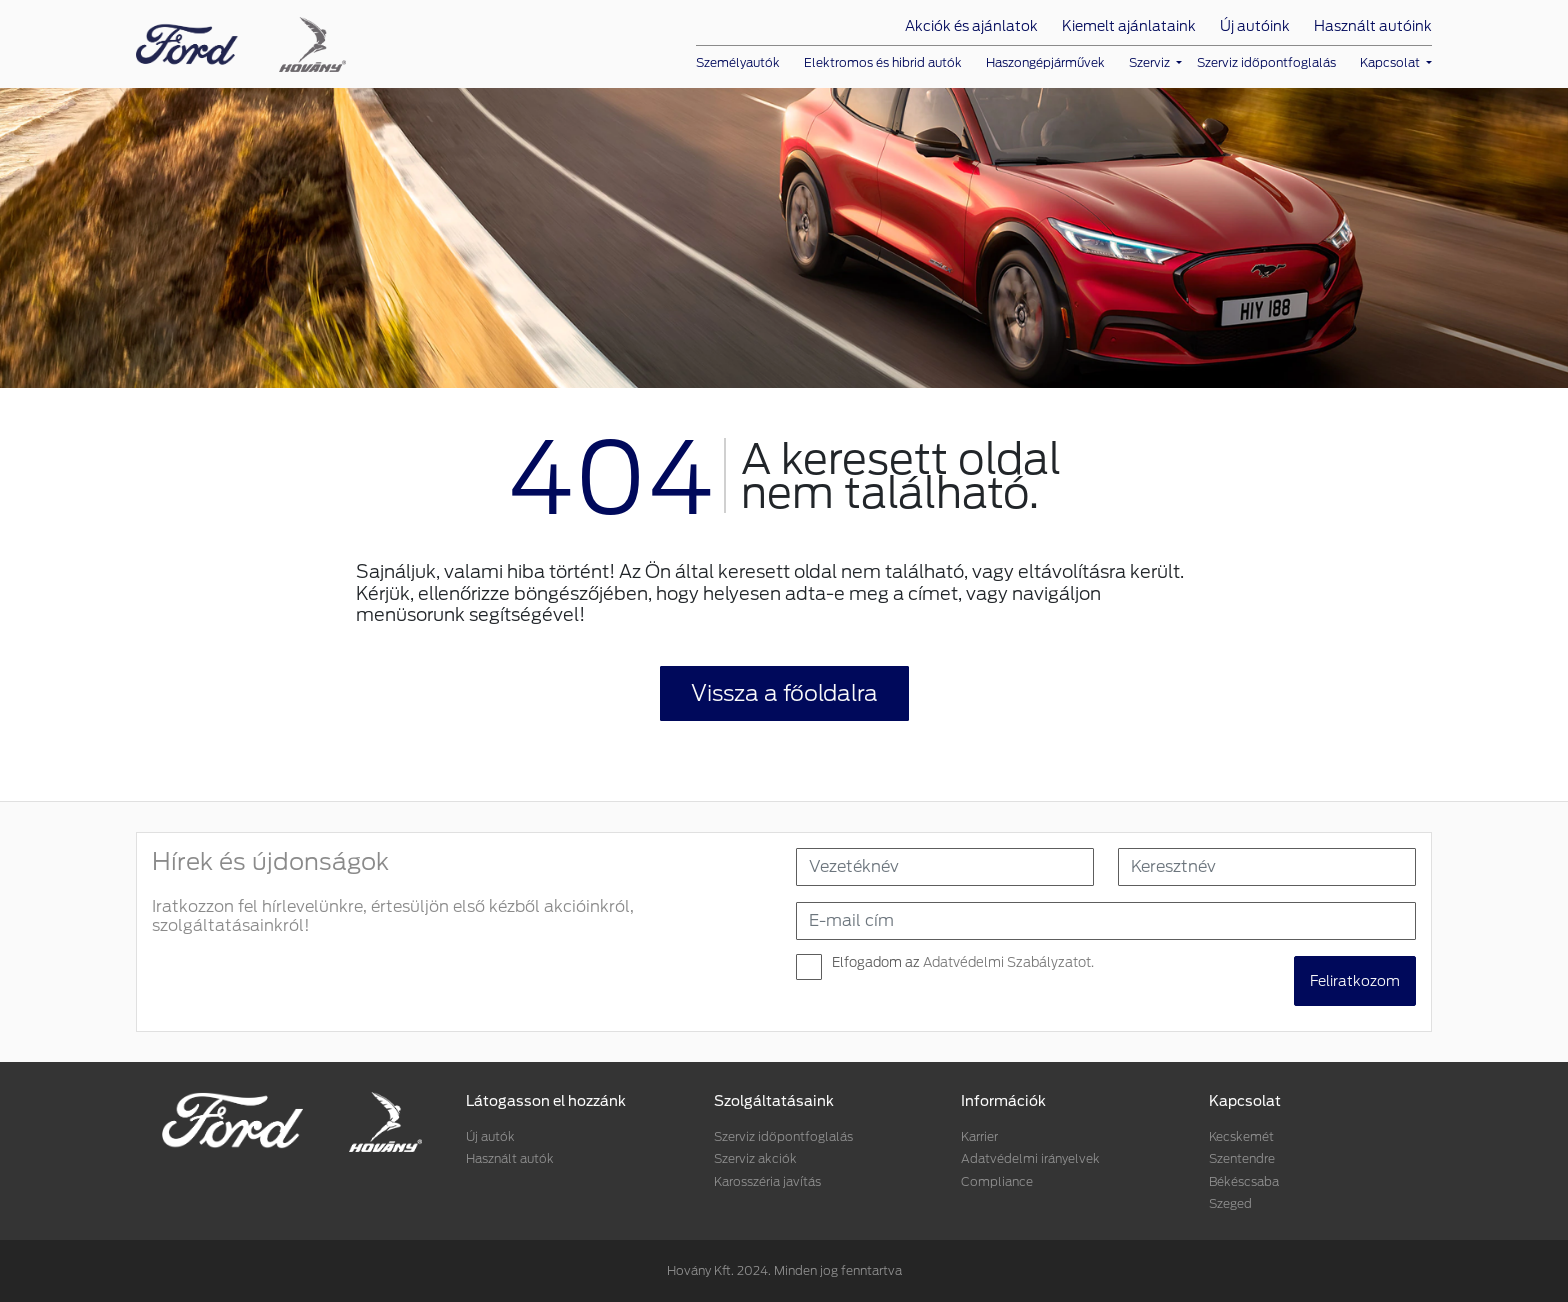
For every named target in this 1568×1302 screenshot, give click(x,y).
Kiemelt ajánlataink (1129, 26)
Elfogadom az (963, 962)
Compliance (997, 1181)
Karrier (979, 1136)
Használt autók (510, 1158)
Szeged (1230, 1203)
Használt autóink (1373, 26)
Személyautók (738, 62)
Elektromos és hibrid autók (883, 62)
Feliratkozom (1355, 981)
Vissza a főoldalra (784, 693)
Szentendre (1242, 1158)
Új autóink (1255, 26)
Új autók (490, 1136)
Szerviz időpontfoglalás (1266, 62)
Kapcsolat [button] (1391, 62)
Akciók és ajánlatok (971, 26)
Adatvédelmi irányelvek (1030, 1158)
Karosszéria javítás (767, 1181)
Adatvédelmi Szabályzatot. (1008, 962)
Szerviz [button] (1151, 62)
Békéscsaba (1244, 1181)
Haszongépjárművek (1045, 62)
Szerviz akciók (755, 1158)
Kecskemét (1241, 1136)
